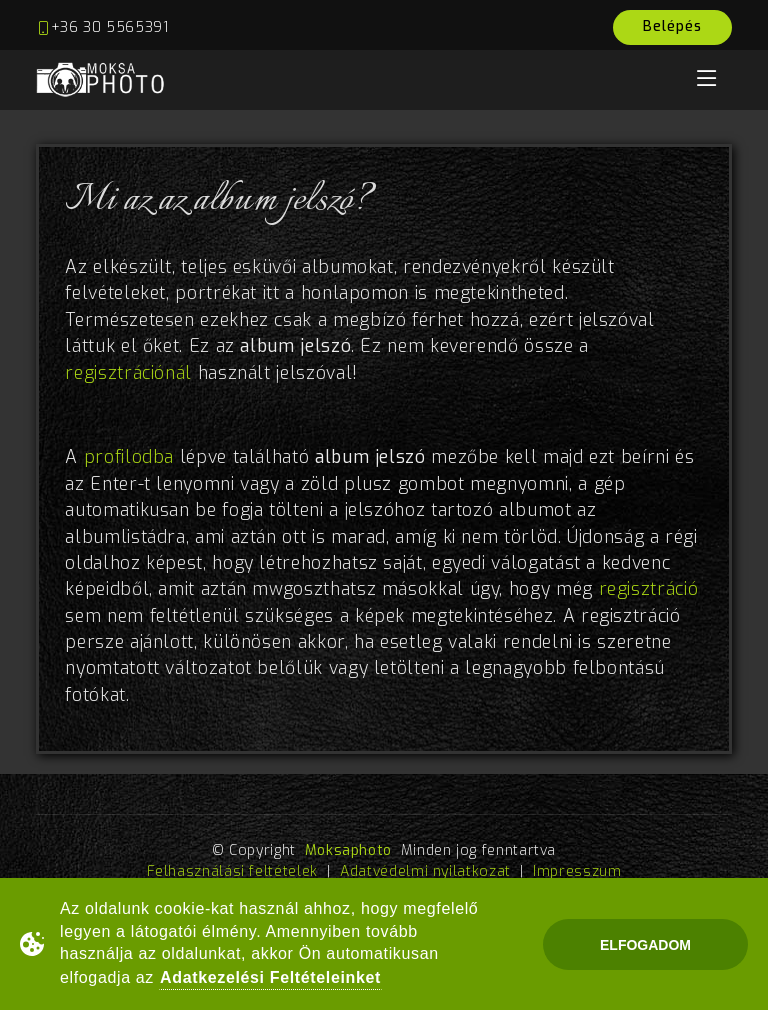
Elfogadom (645, 945)
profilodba (129, 458)
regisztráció (649, 590)
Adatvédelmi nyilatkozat (425, 871)
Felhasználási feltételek (232, 871)
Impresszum (577, 871)
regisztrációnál (128, 373)
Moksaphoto (348, 850)
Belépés (672, 26)
